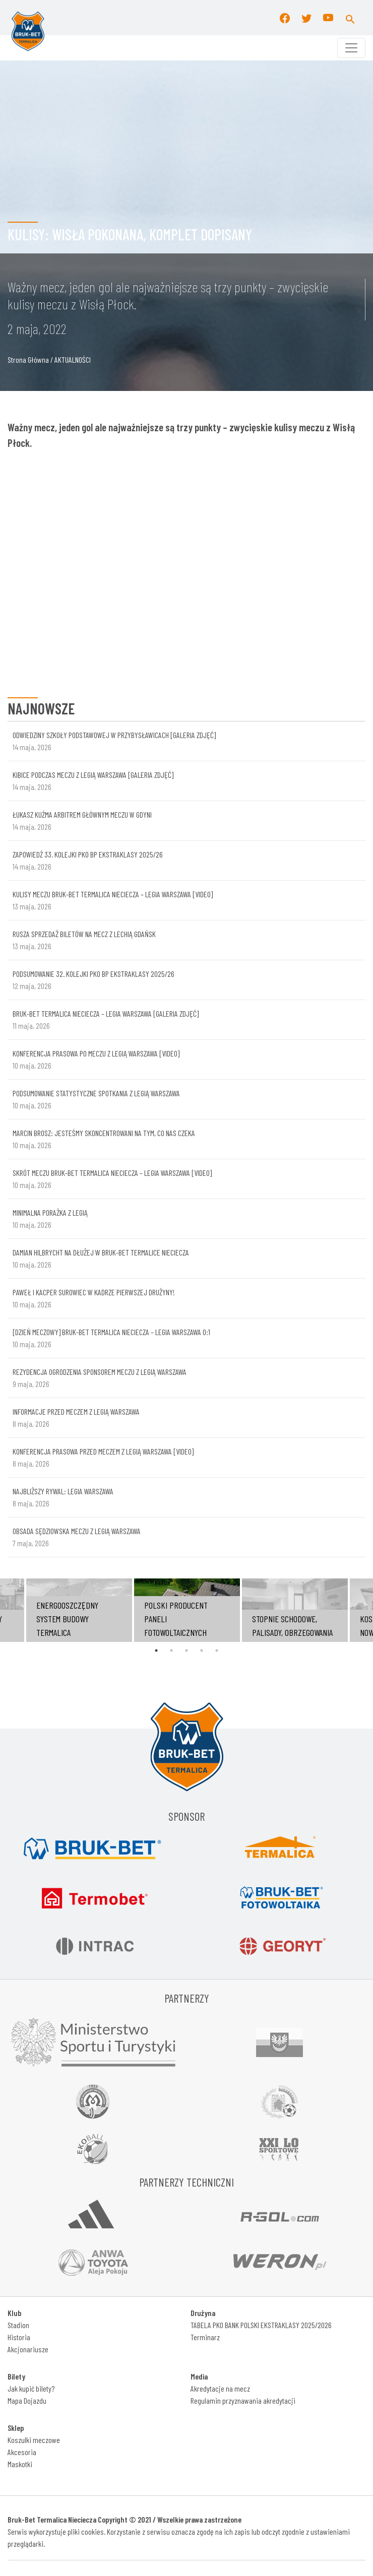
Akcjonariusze (28, 2349)
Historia (19, 2337)
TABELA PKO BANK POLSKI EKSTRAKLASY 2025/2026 (261, 2325)
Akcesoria (22, 2452)
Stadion (18, 2325)
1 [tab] (156, 1650)
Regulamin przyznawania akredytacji (243, 2400)
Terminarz (205, 2337)
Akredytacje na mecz (220, 2388)
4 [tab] (202, 1650)
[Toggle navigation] (351, 48)
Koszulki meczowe (34, 2440)
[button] (350, 18)
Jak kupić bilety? (31, 2388)
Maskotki (20, 2464)
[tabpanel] (187, 1609)
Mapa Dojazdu (27, 2400)
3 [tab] (186, 1650)
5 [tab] (217, 1650)
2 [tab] (171, 1650)
